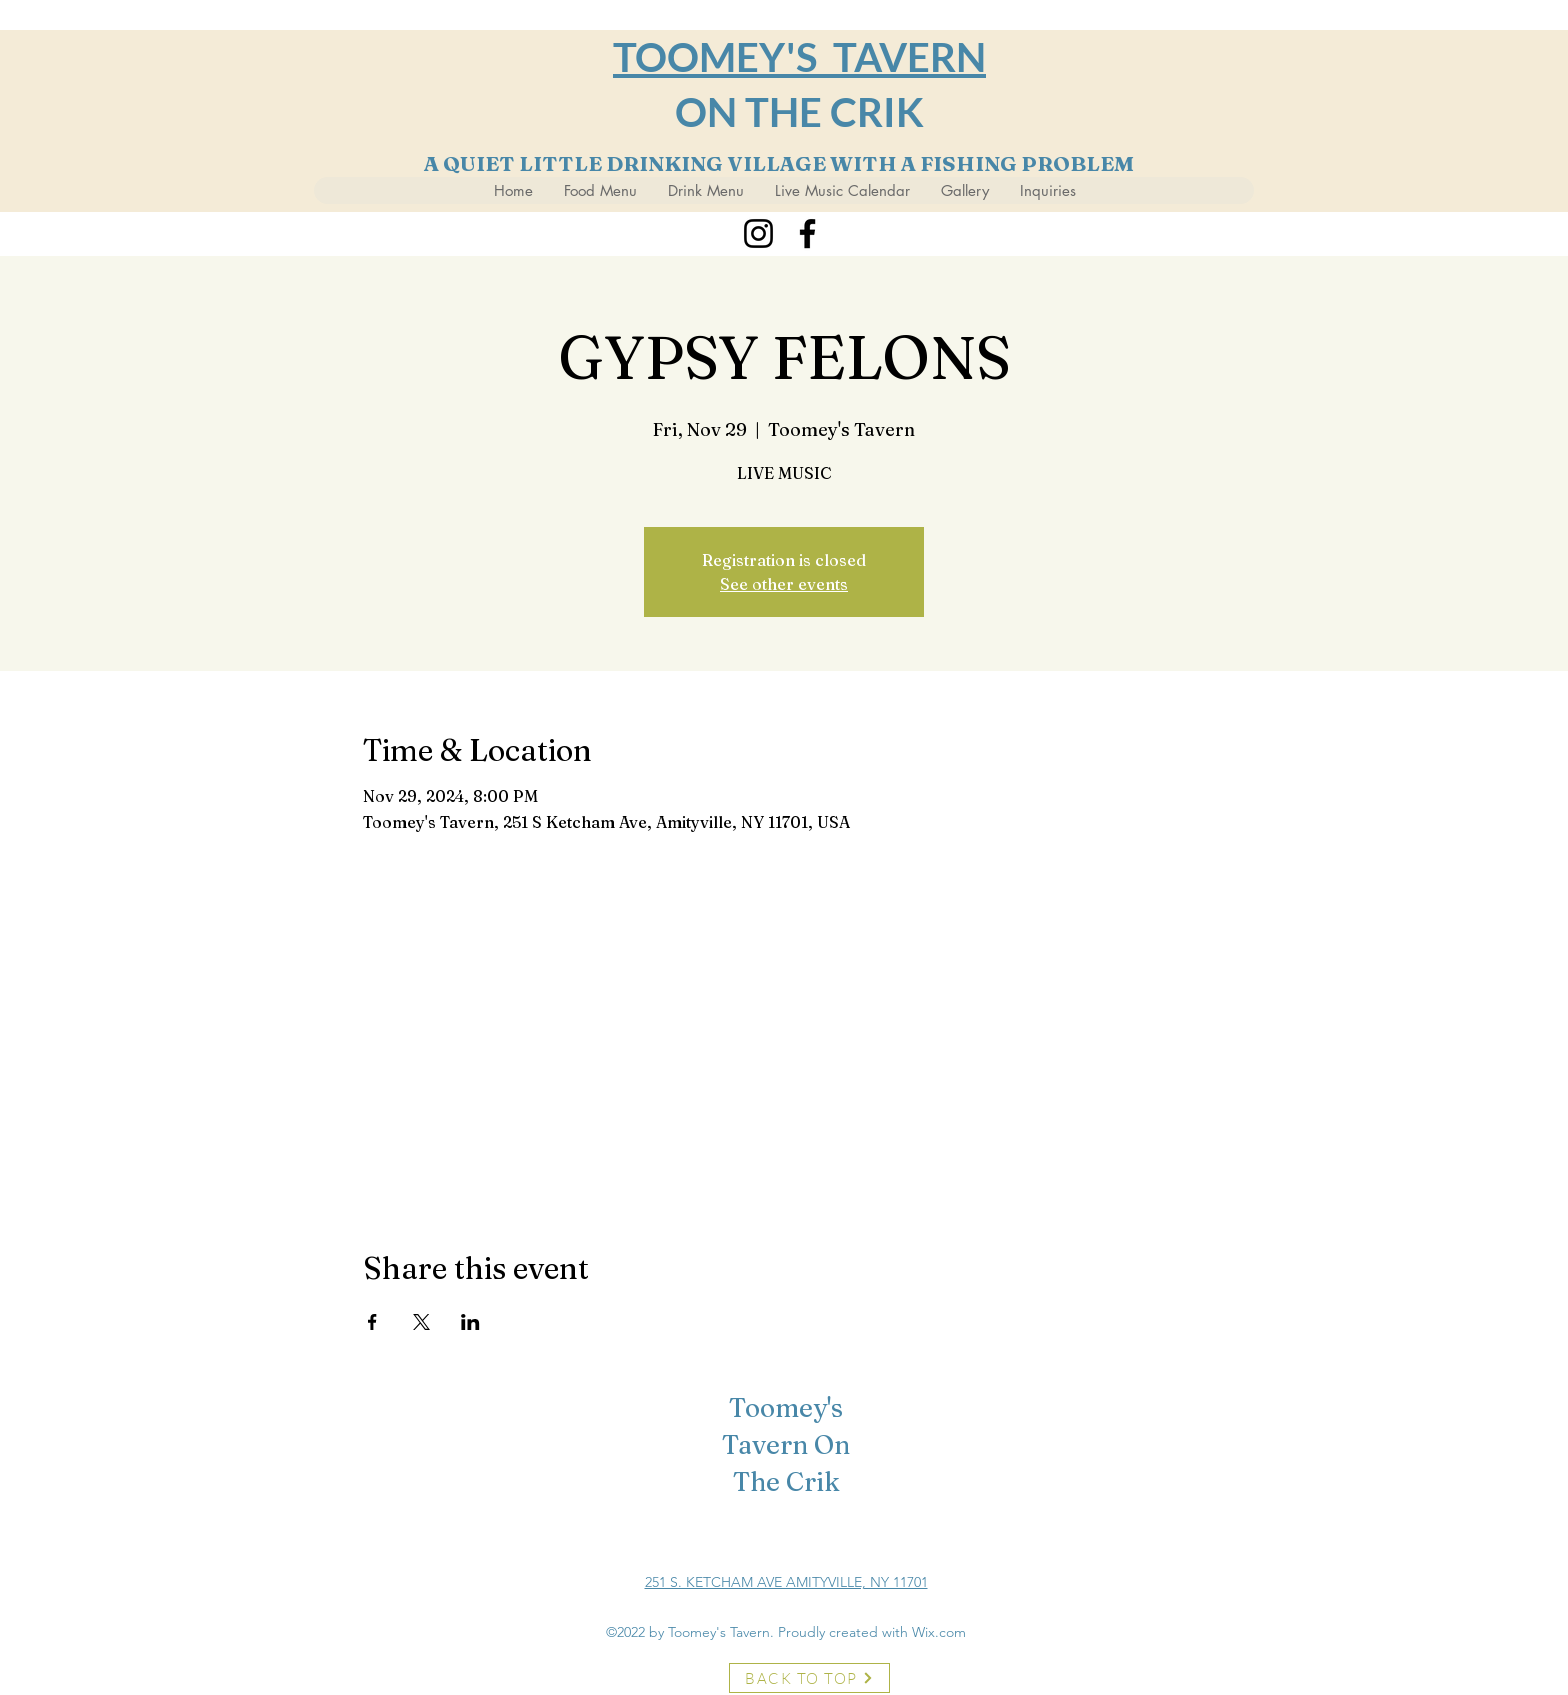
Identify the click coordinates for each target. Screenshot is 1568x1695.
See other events (784, 584)
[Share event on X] (421, 1322)
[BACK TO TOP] (809, 1678)
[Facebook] (807, 233)
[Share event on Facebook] (372, 1322)
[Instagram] (758, 233)
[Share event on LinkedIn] (470, 1322)
